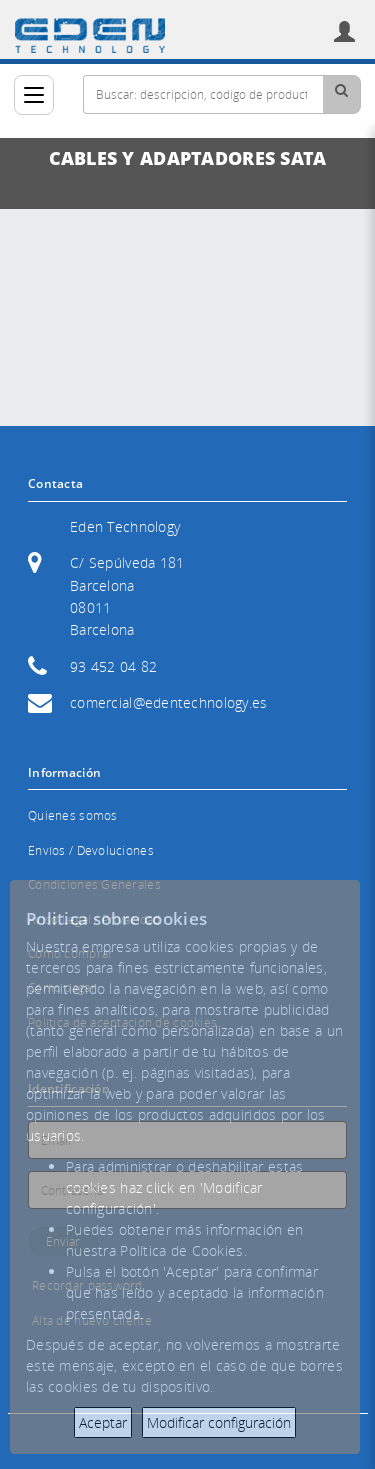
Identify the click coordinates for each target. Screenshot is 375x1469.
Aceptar (103, 1422)
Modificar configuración (219, 1422)
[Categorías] (34, 95)
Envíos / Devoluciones (91, 850)
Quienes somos (73, 815)
